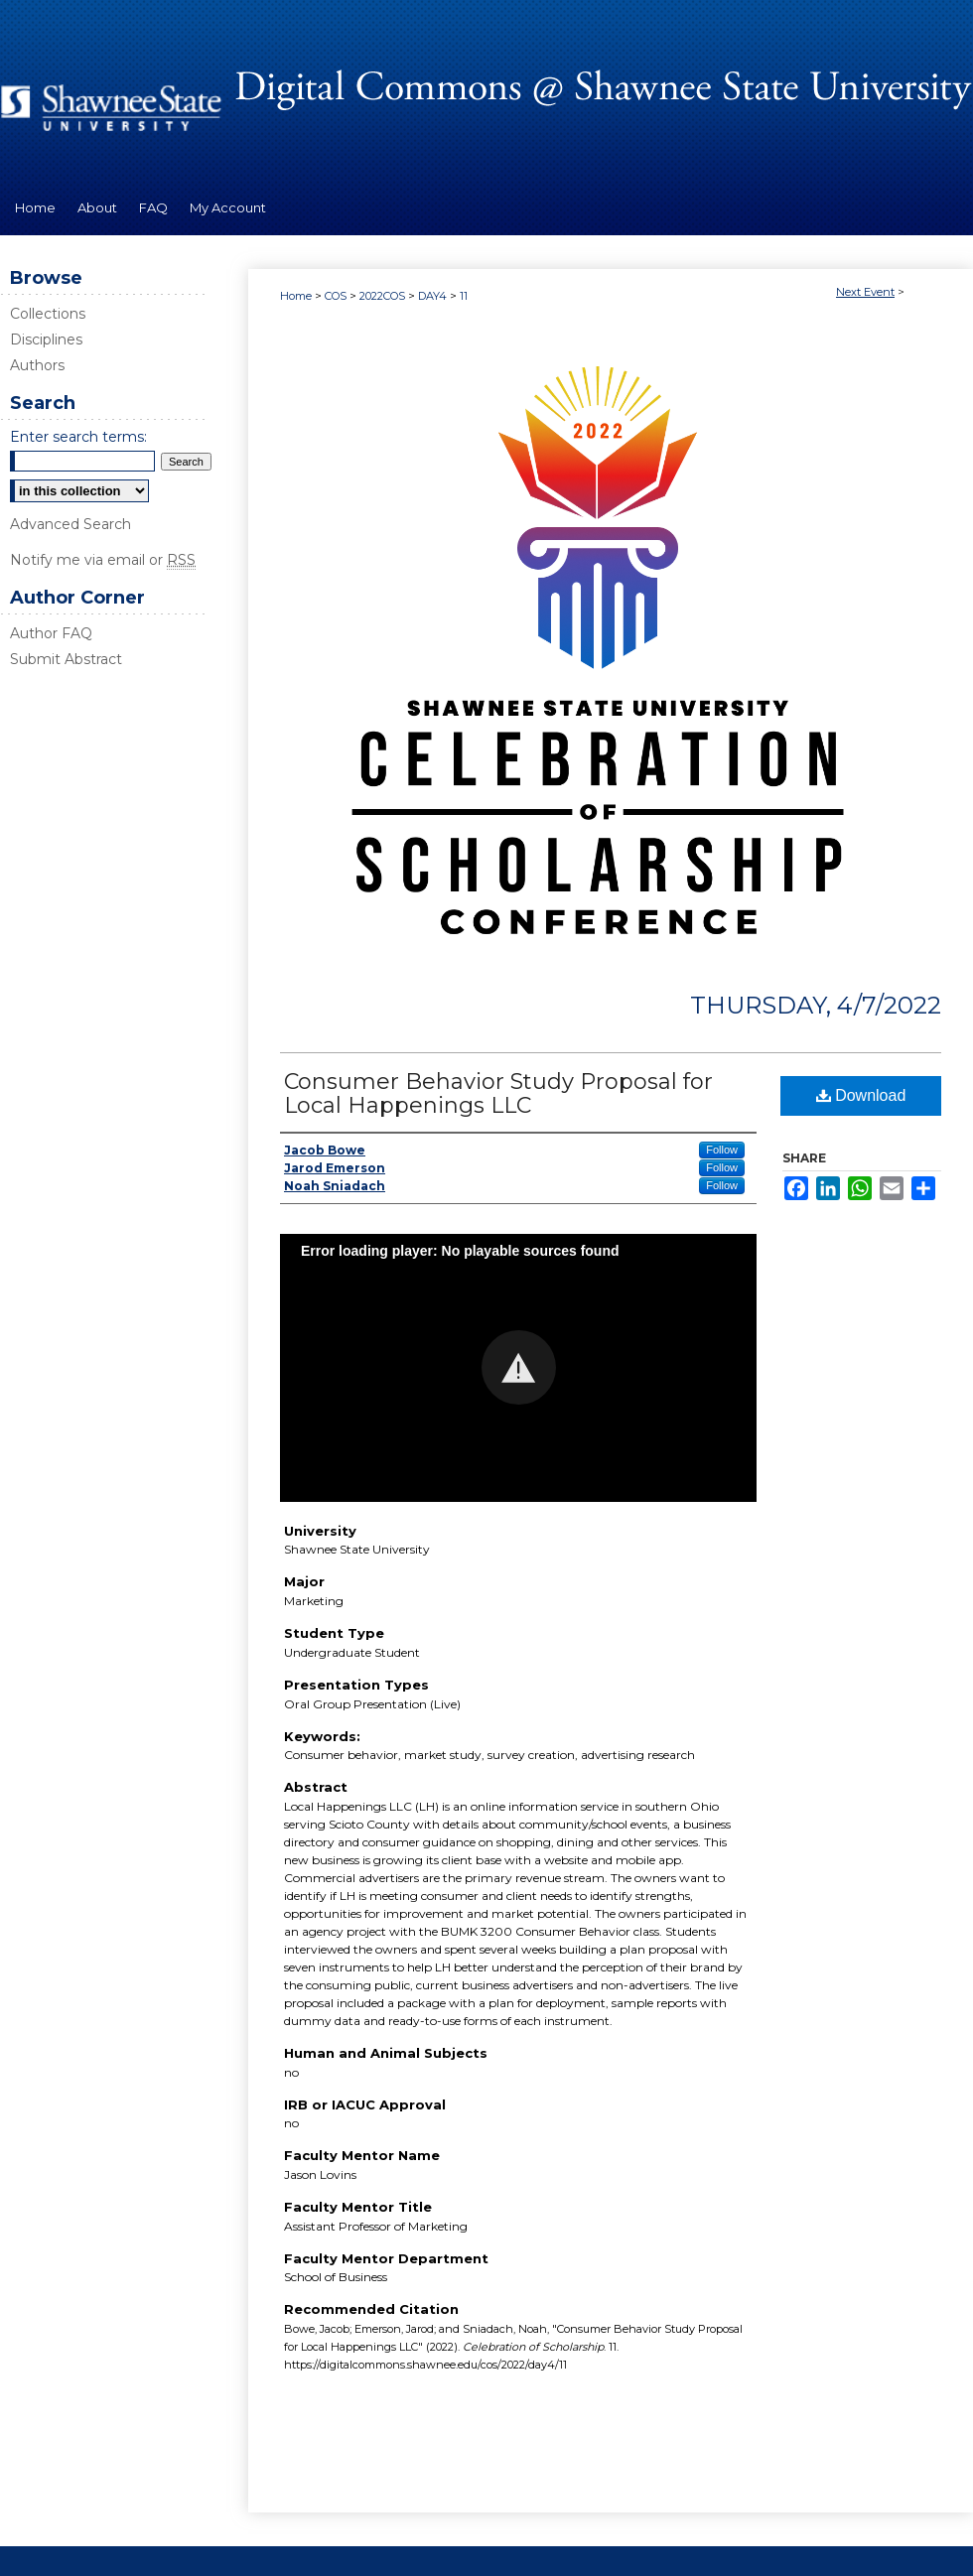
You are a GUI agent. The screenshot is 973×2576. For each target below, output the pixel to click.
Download (861, 1095)
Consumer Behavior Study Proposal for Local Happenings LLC (498, 1093)
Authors (37, 365)
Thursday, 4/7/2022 (815, 1005)
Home (296, 296)
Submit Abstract (66, 659)
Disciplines (46, 339)
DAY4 (434, 296)
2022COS (383, 296)
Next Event (865, 292)
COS (337, 296)
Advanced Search (70, 524)
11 (464, 296)
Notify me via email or (103, 560)
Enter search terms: (78, 437)
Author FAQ (51, 633)
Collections (47, 314)
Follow (722, 1149)
